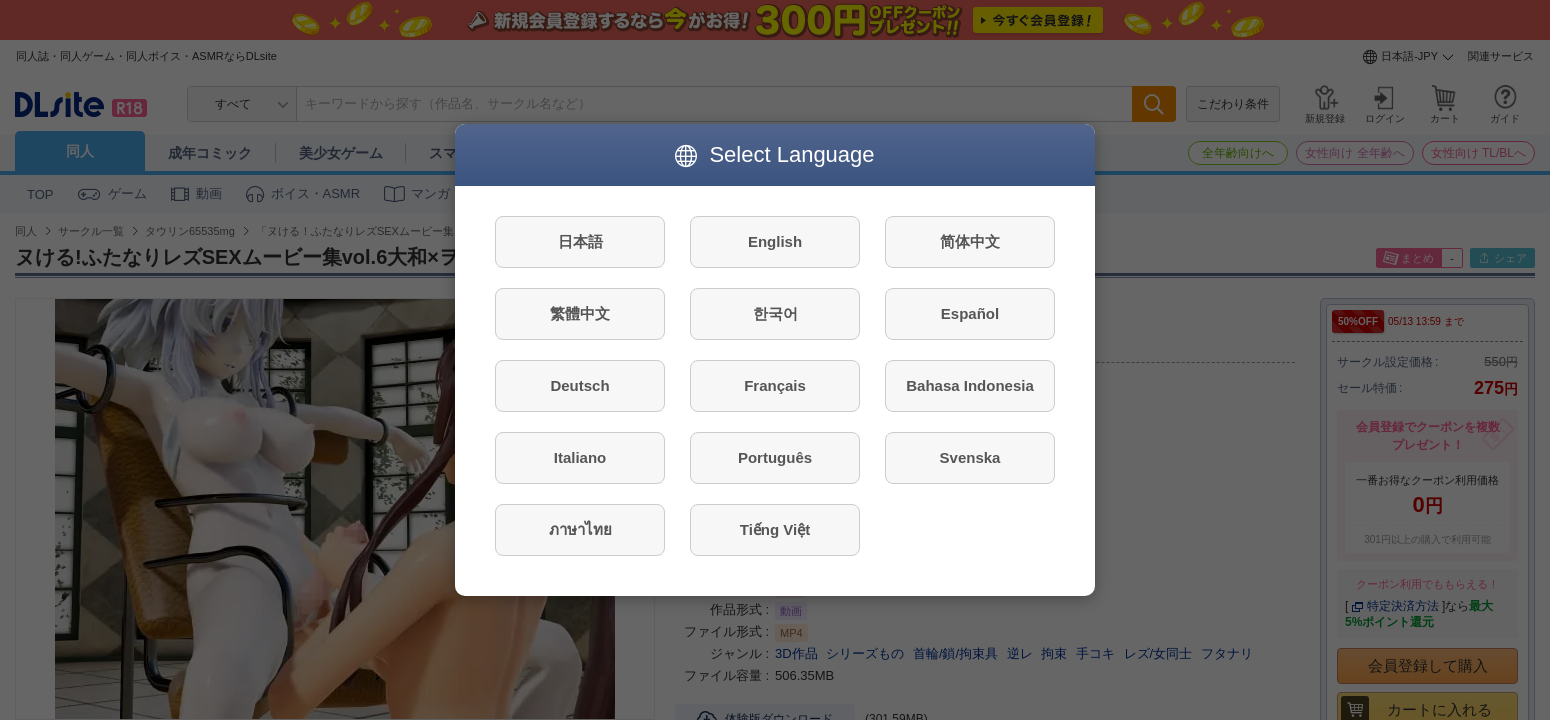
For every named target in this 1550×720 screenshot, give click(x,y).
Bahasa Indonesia (970, 385)
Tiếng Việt (775, 529)
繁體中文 (580, 313)
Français (775, 385)
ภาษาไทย (580, 529)
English (775, 241)
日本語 (580, 241)
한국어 (775, 313)
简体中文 (970, 241)
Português (775, 457)
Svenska (970, 457)
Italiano (580, 457)
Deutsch (579, 385)
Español (970, 313)
